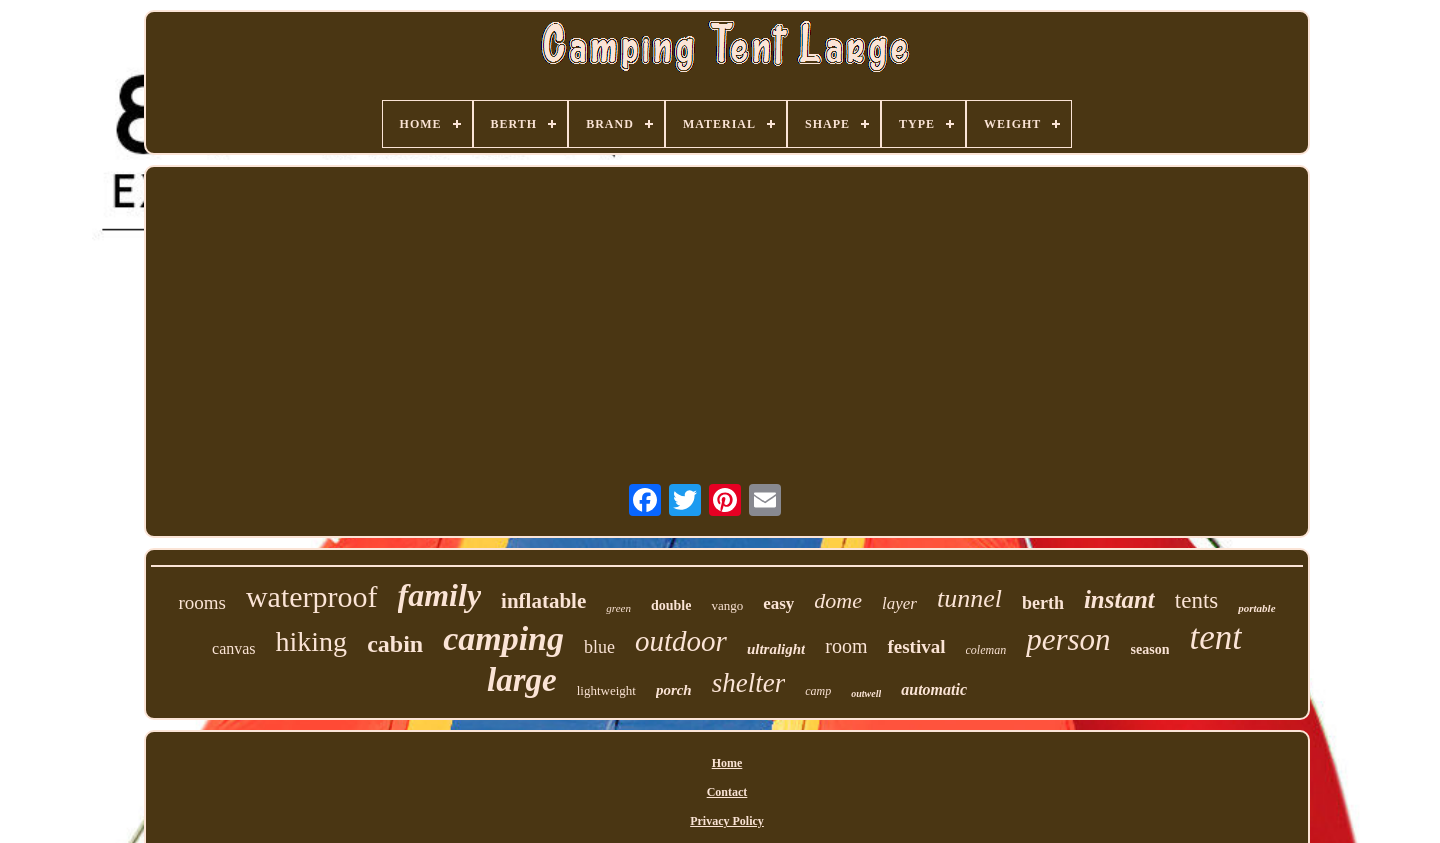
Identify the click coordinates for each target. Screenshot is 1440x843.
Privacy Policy (727, 821)
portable (1256, 608)
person (1068, 639)
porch (674, 690)
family (440, 595)
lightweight (606, 690)
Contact (727, 792)
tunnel (969, 598)
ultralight (776, 649)
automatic (934, 689)
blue (599, 647)
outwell (866, 693)
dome (838, 600)
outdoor (681, 641)
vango (727, 605)
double (671, 605)
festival (916, 646)
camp (818, 691)
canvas (234, 648)
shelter (749, 683)
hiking (312, 641)
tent (1215, 637)
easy (778, 603)
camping (503, 638)
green (618, 608)
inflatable (543, 601)
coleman (986, 650)
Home (727, 763)
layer (899, 603)
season (1150, 649)
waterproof (312, 596)
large (522, 680)
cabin (395, 644)
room (846, 646)
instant (1119, 599)
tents (1196, 600)
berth (1043, 603)
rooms (202, 602)
